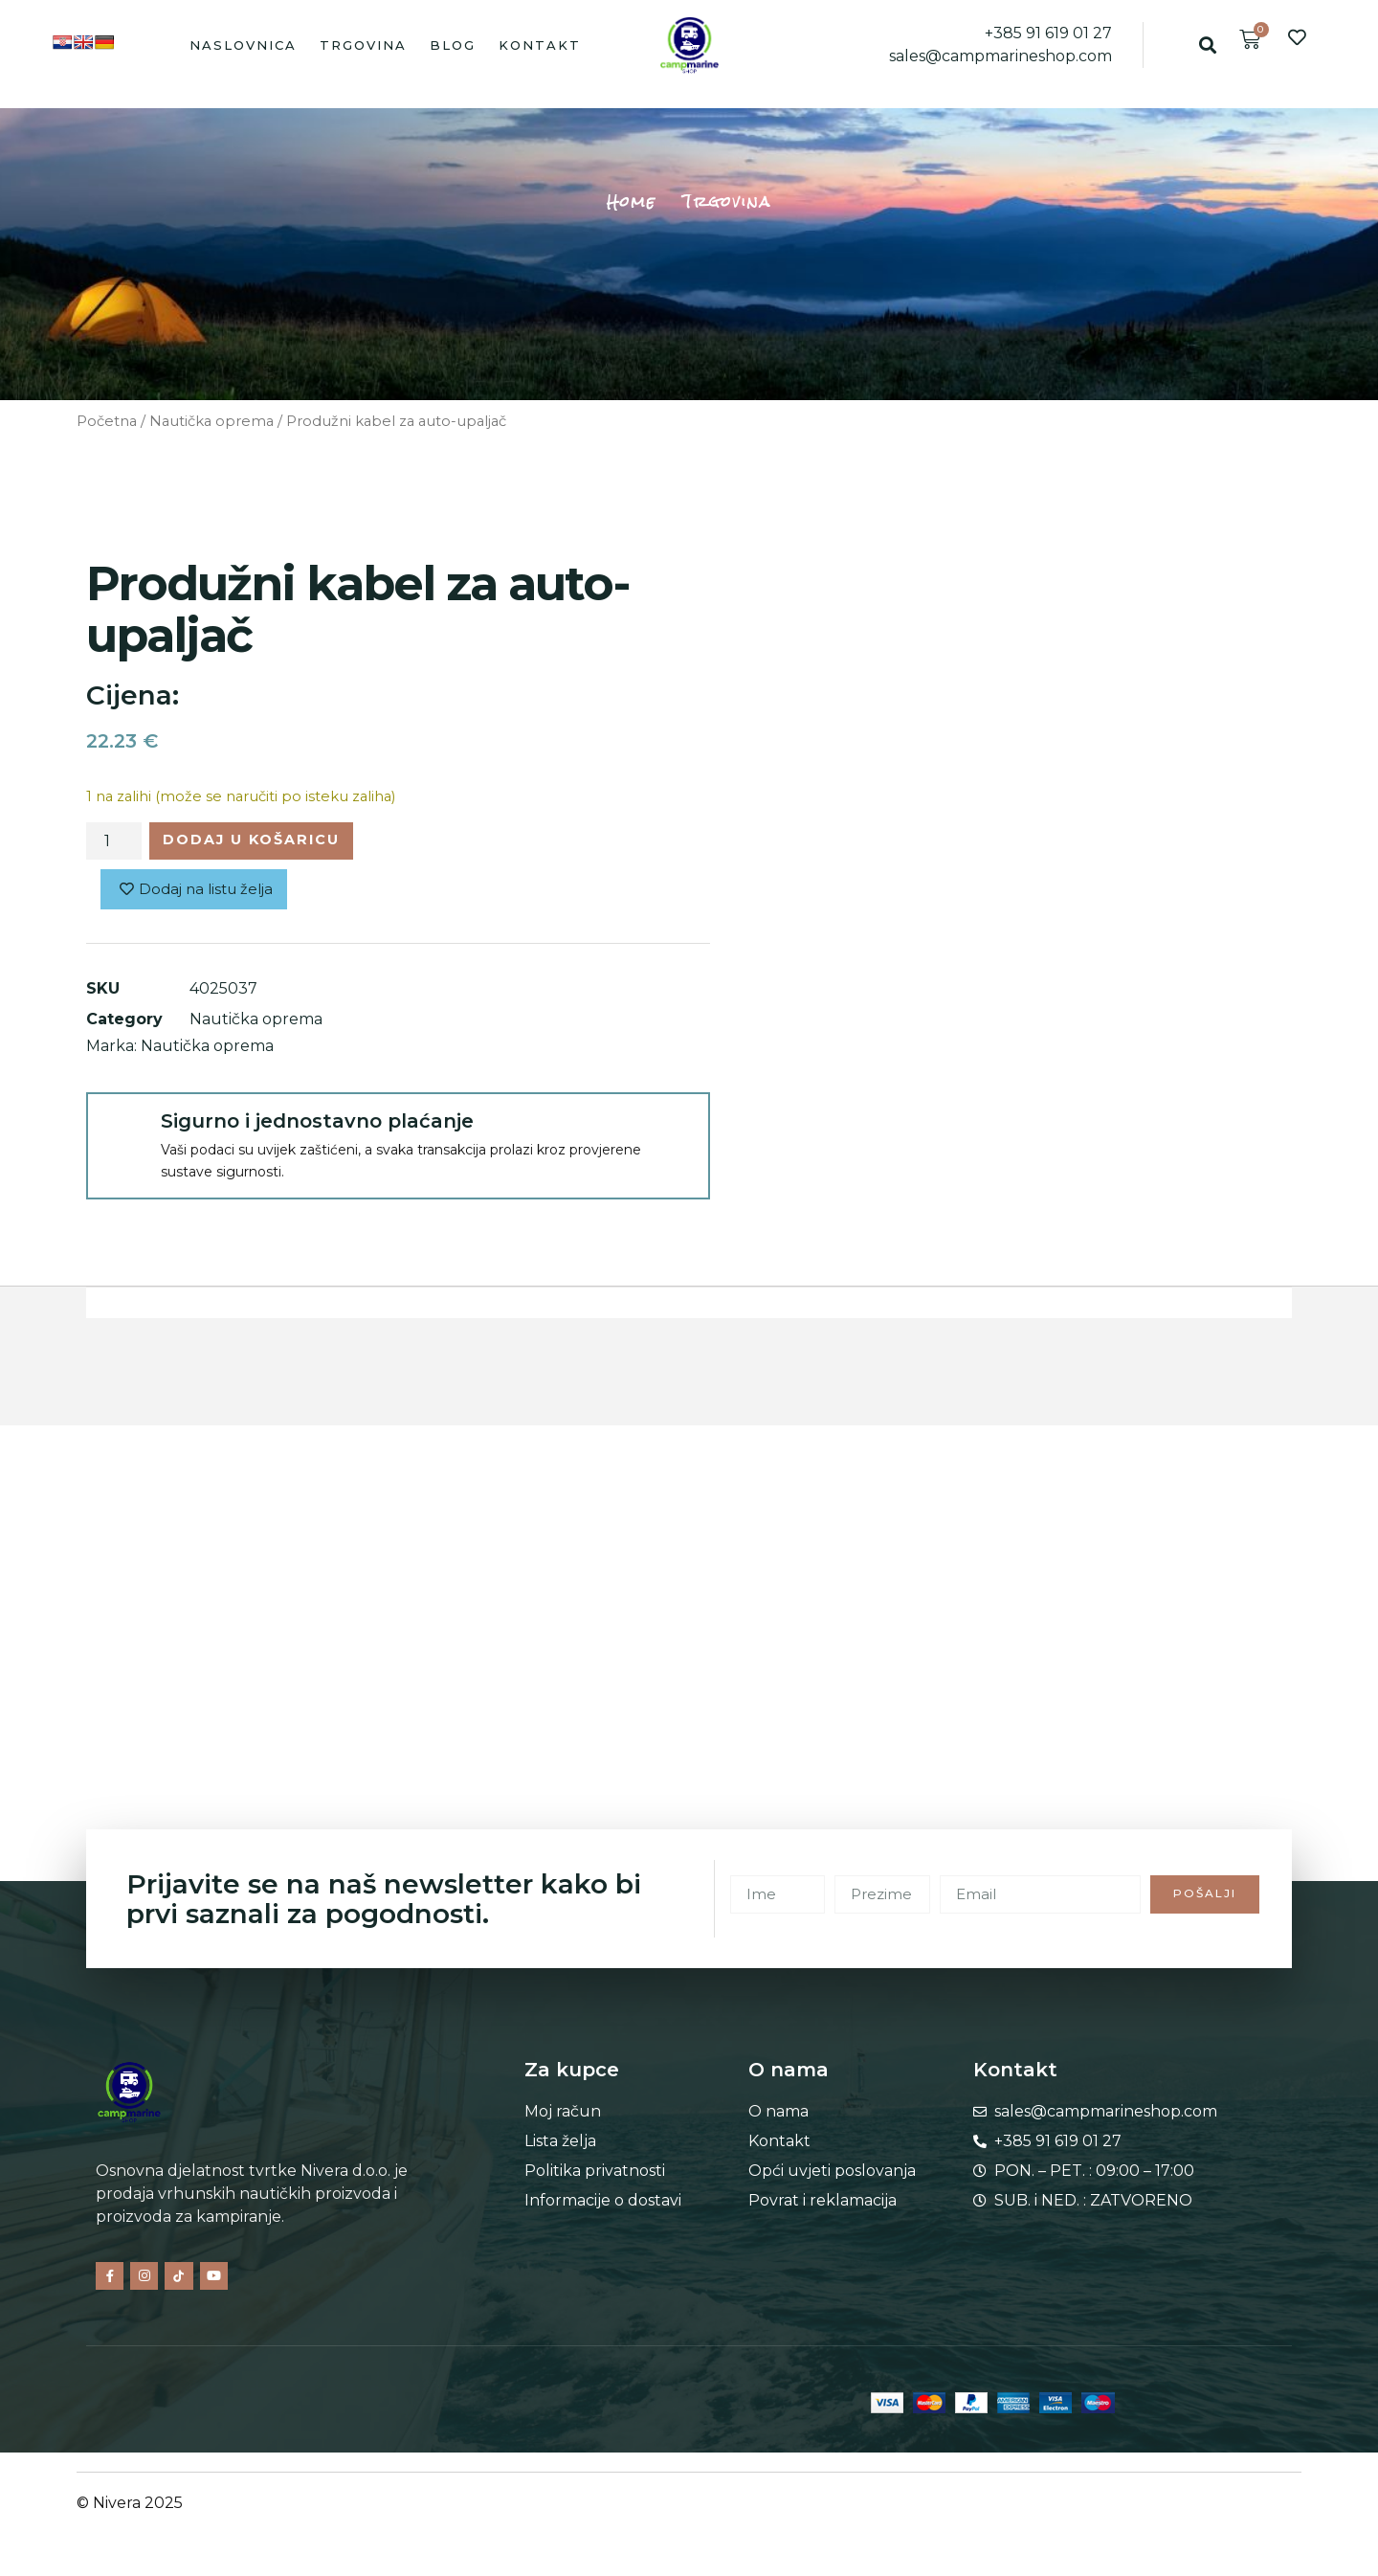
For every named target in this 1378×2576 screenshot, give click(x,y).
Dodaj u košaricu (267, 842)
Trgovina (363, 45)
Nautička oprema (211, 421)
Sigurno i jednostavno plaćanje (317, 1126)
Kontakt (540, 45)
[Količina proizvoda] (114, 843)
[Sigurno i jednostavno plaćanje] (122, 1134)
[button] (1207, 44)
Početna (107, 421)
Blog (453, 45)
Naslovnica (243, 45)
